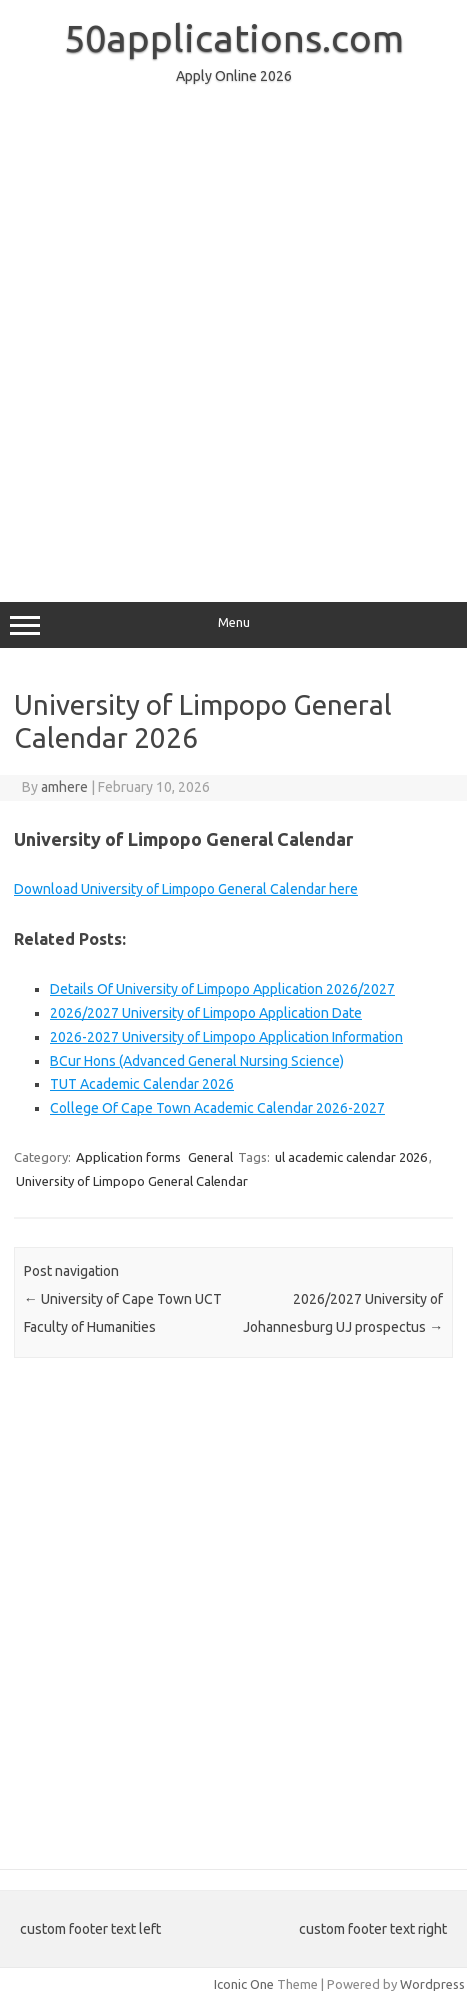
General (210, 1157)
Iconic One (244, 1984)
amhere (64, 787)
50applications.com (234, 38)
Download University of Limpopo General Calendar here (186, 889)
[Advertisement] (233, 334)
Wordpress (432, 1984)
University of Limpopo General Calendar (132, 1181)
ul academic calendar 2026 (351, 1157)
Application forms (128, 1157)
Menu (233, 625)
